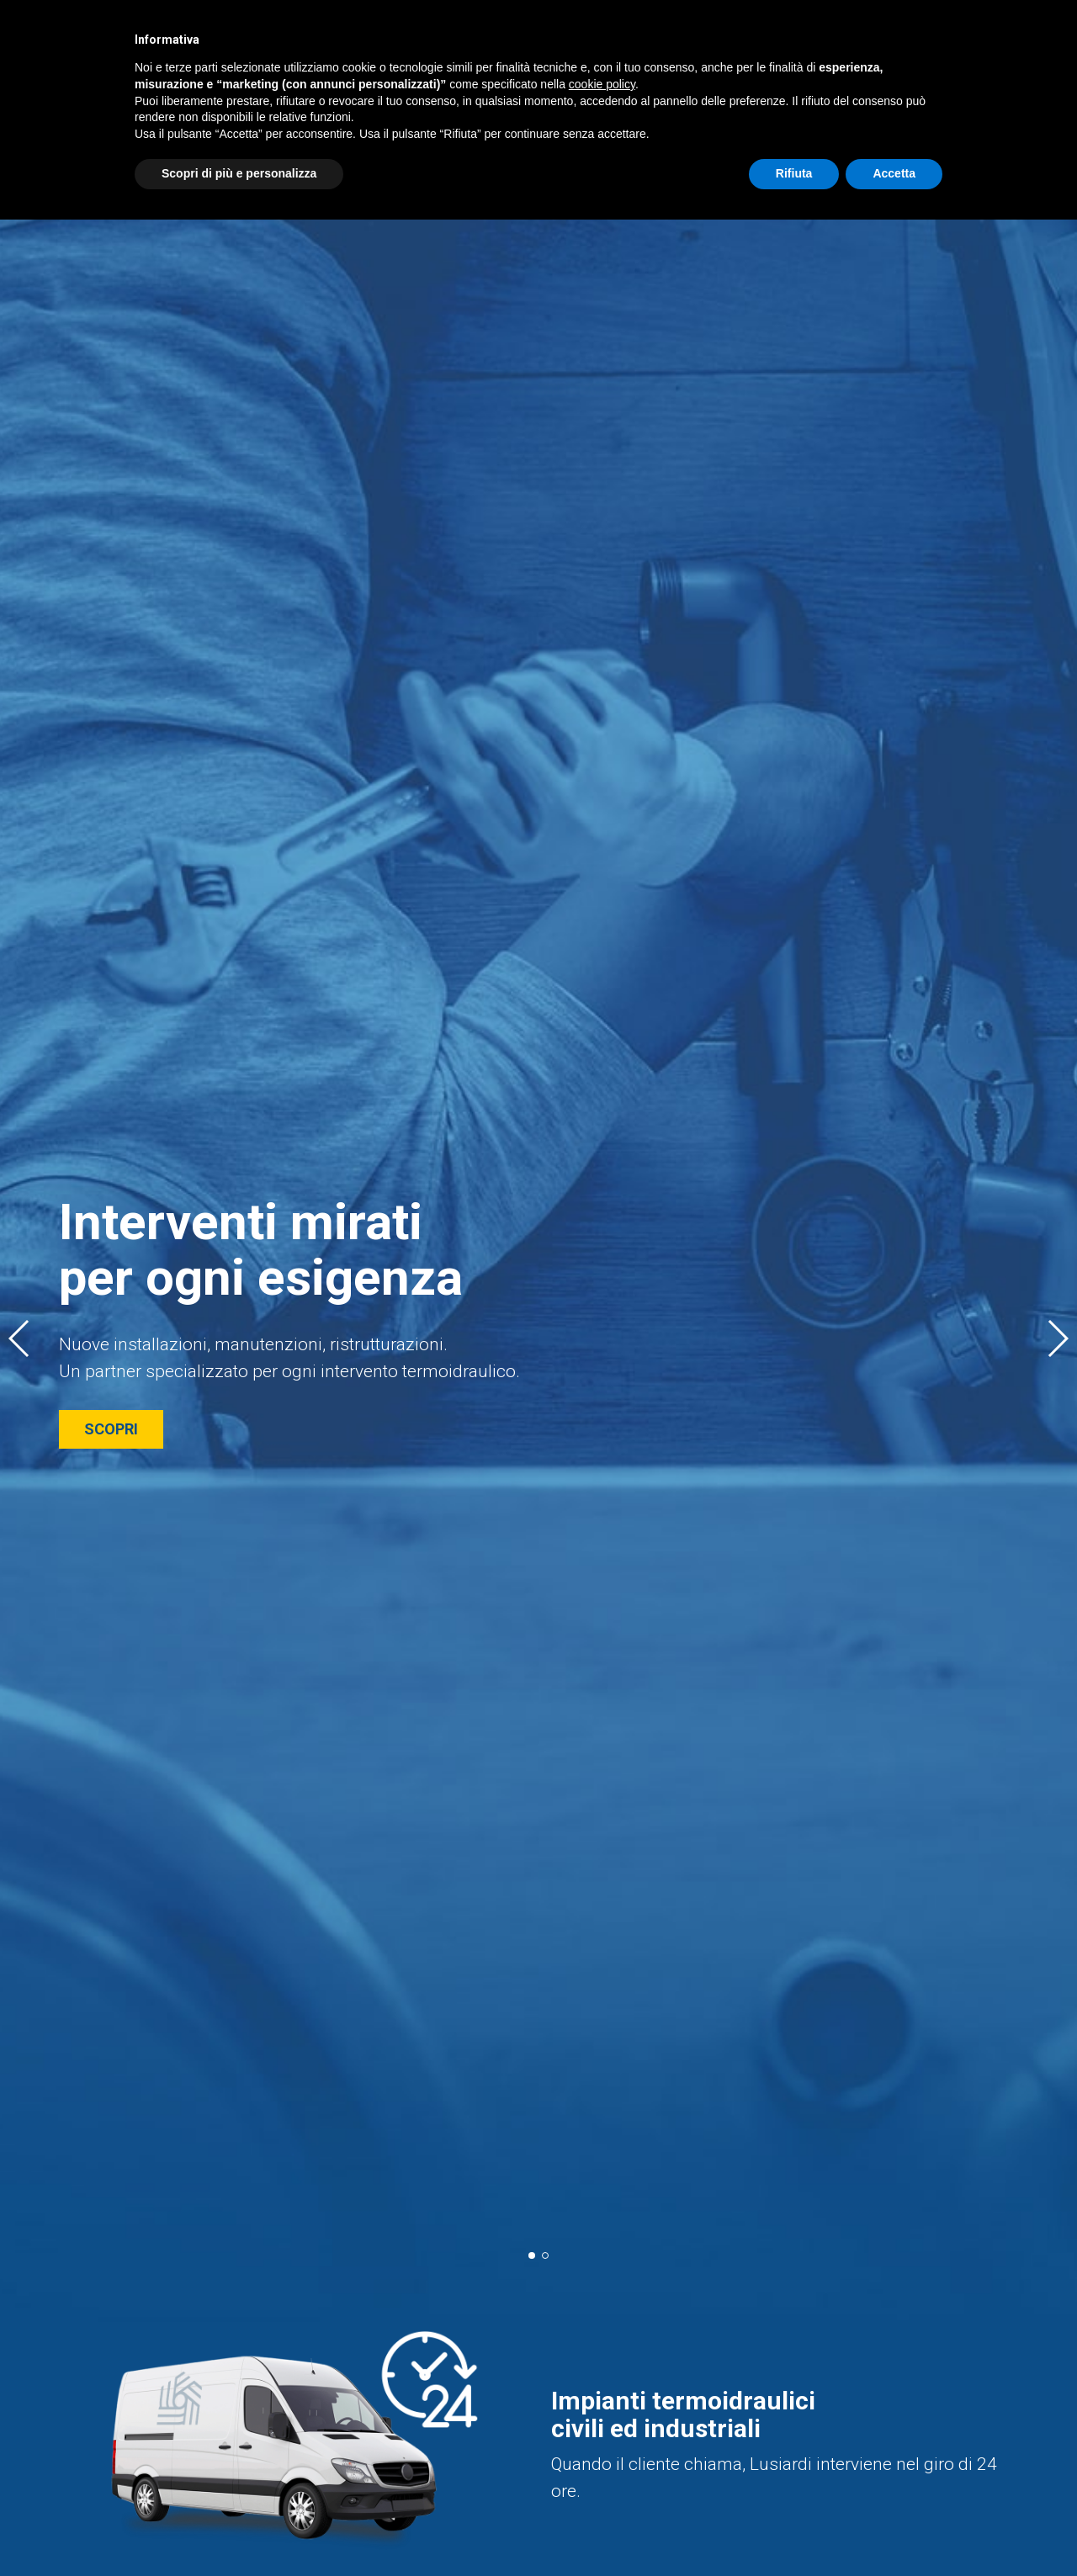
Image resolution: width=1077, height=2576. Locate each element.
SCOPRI (111, 1429)
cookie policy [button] (602, 84)
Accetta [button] (894, 173)
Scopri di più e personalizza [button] (239, 173)
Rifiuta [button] (794, 173)
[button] (19, 1338)
